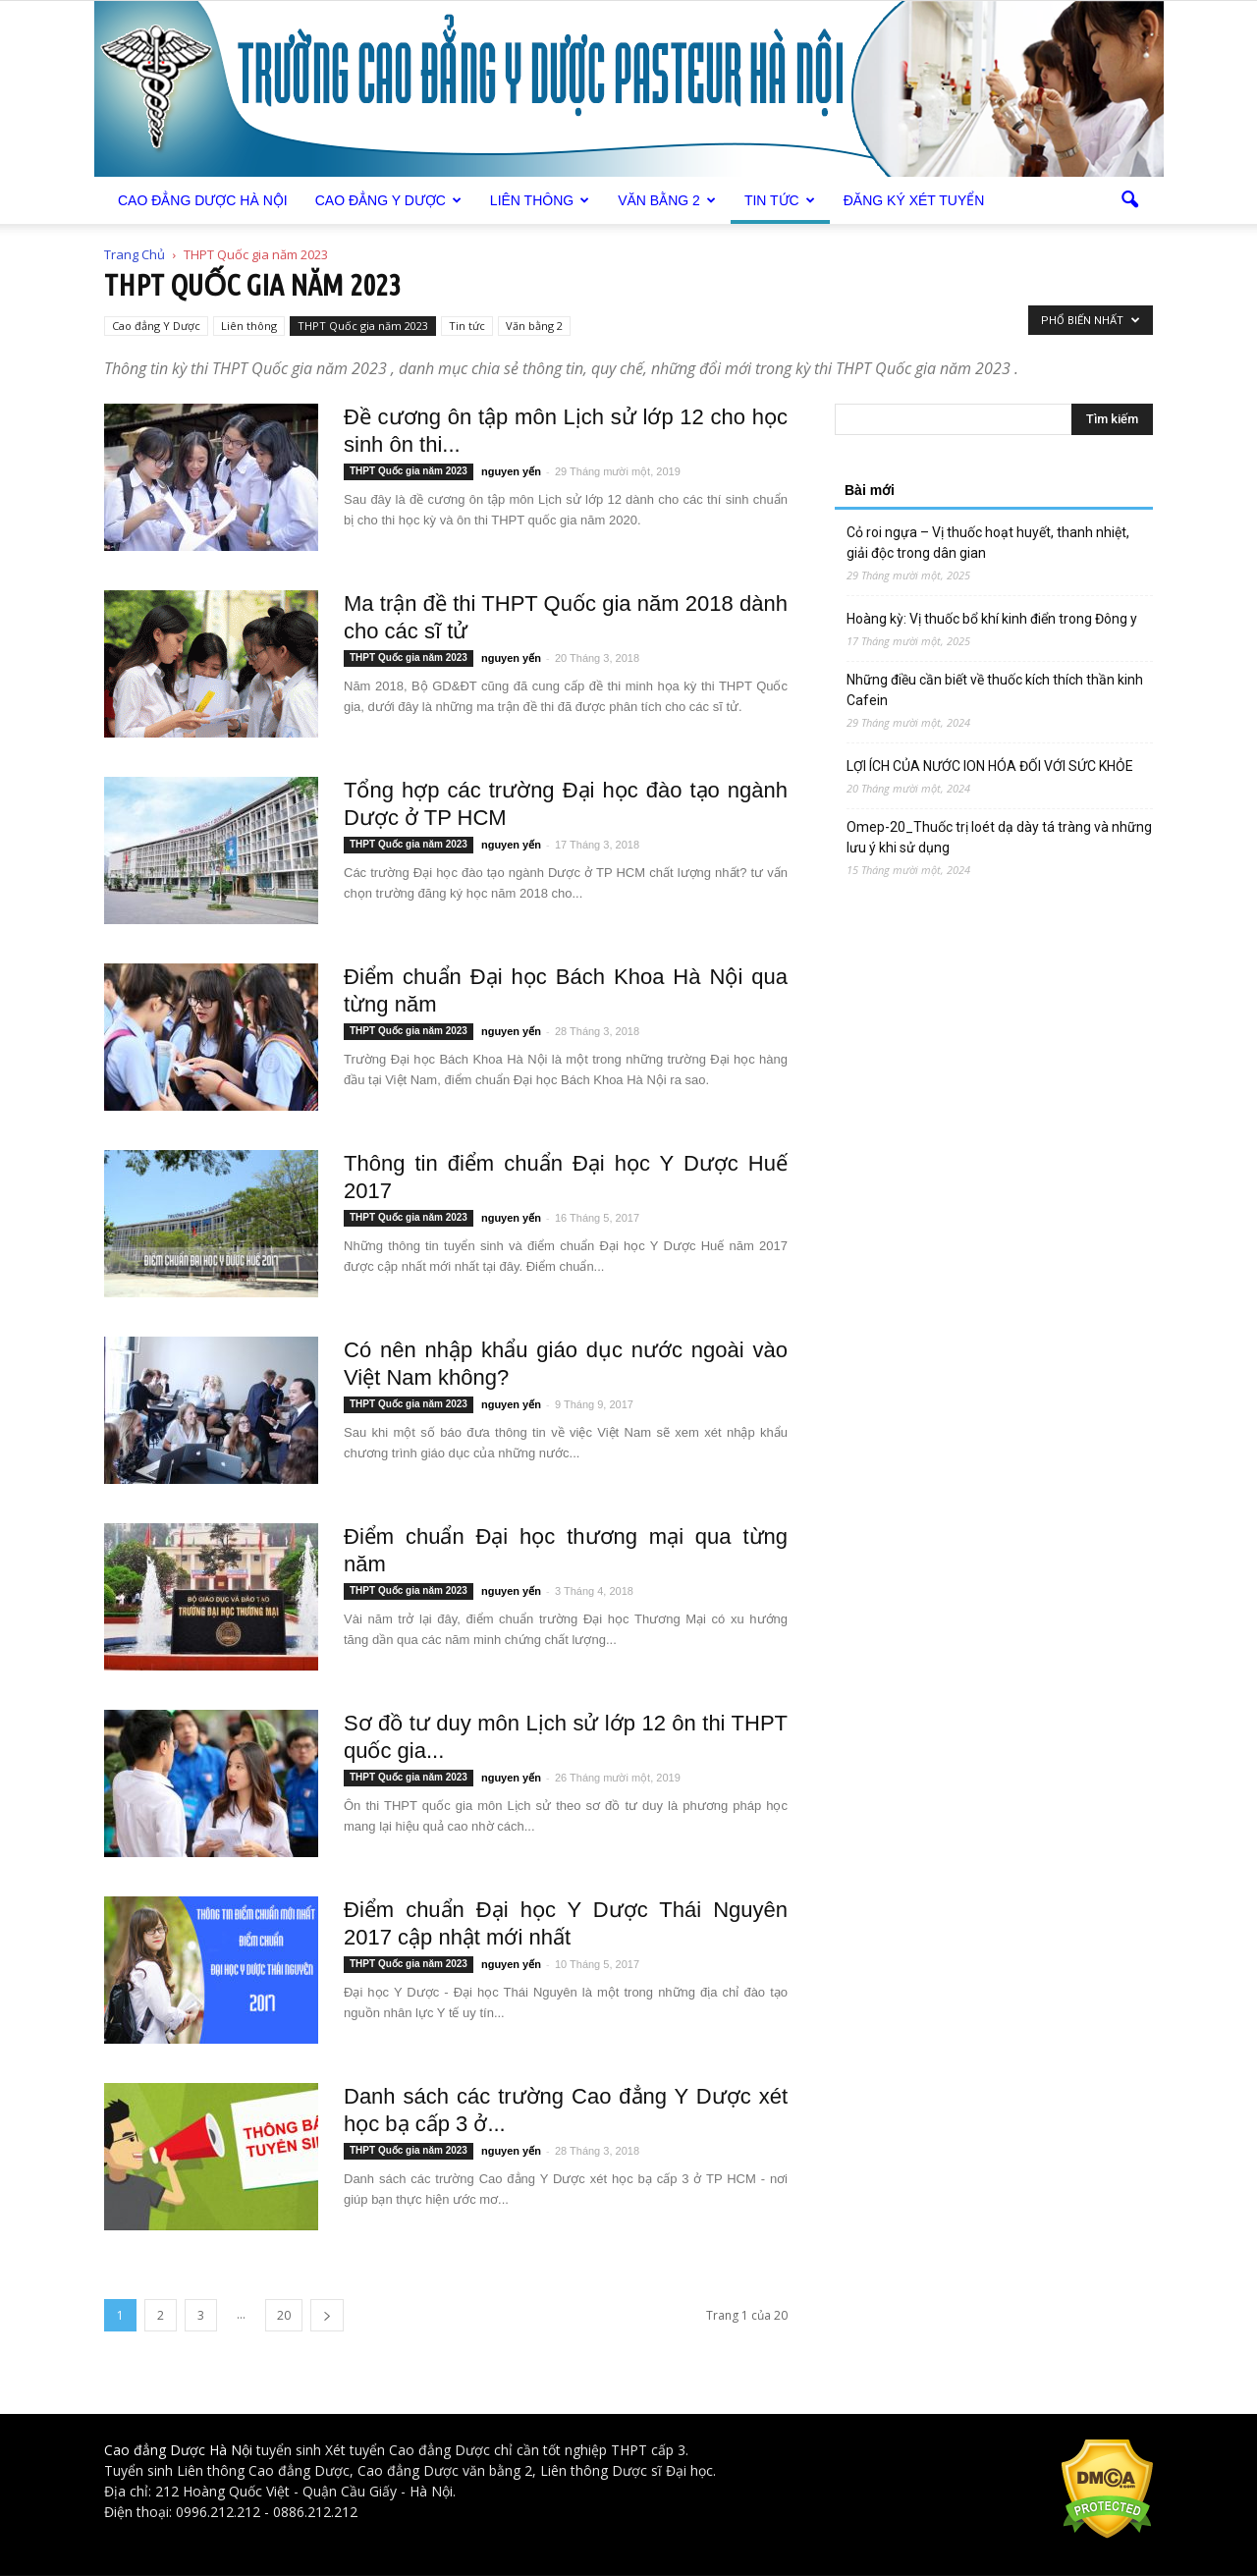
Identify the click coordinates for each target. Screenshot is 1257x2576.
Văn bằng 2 (667, 200)
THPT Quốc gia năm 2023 (363, 325)
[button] (1129, 200)
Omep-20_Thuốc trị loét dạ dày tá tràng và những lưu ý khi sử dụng (999, 837)
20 (284, 2315)
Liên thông (539, 200)
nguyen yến (511, 471)
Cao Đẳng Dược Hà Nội (203, 200)
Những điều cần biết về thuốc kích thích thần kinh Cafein (995, 690)
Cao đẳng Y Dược (388, 200)
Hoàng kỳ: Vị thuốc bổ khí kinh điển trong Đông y (992, 619)
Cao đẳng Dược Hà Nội (178, 2449)
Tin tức (779, 200)
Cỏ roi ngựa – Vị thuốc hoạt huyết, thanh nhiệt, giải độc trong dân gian (988, 542)
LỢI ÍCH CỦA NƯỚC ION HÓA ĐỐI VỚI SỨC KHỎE (990, 766)
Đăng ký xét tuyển (914, 200)
